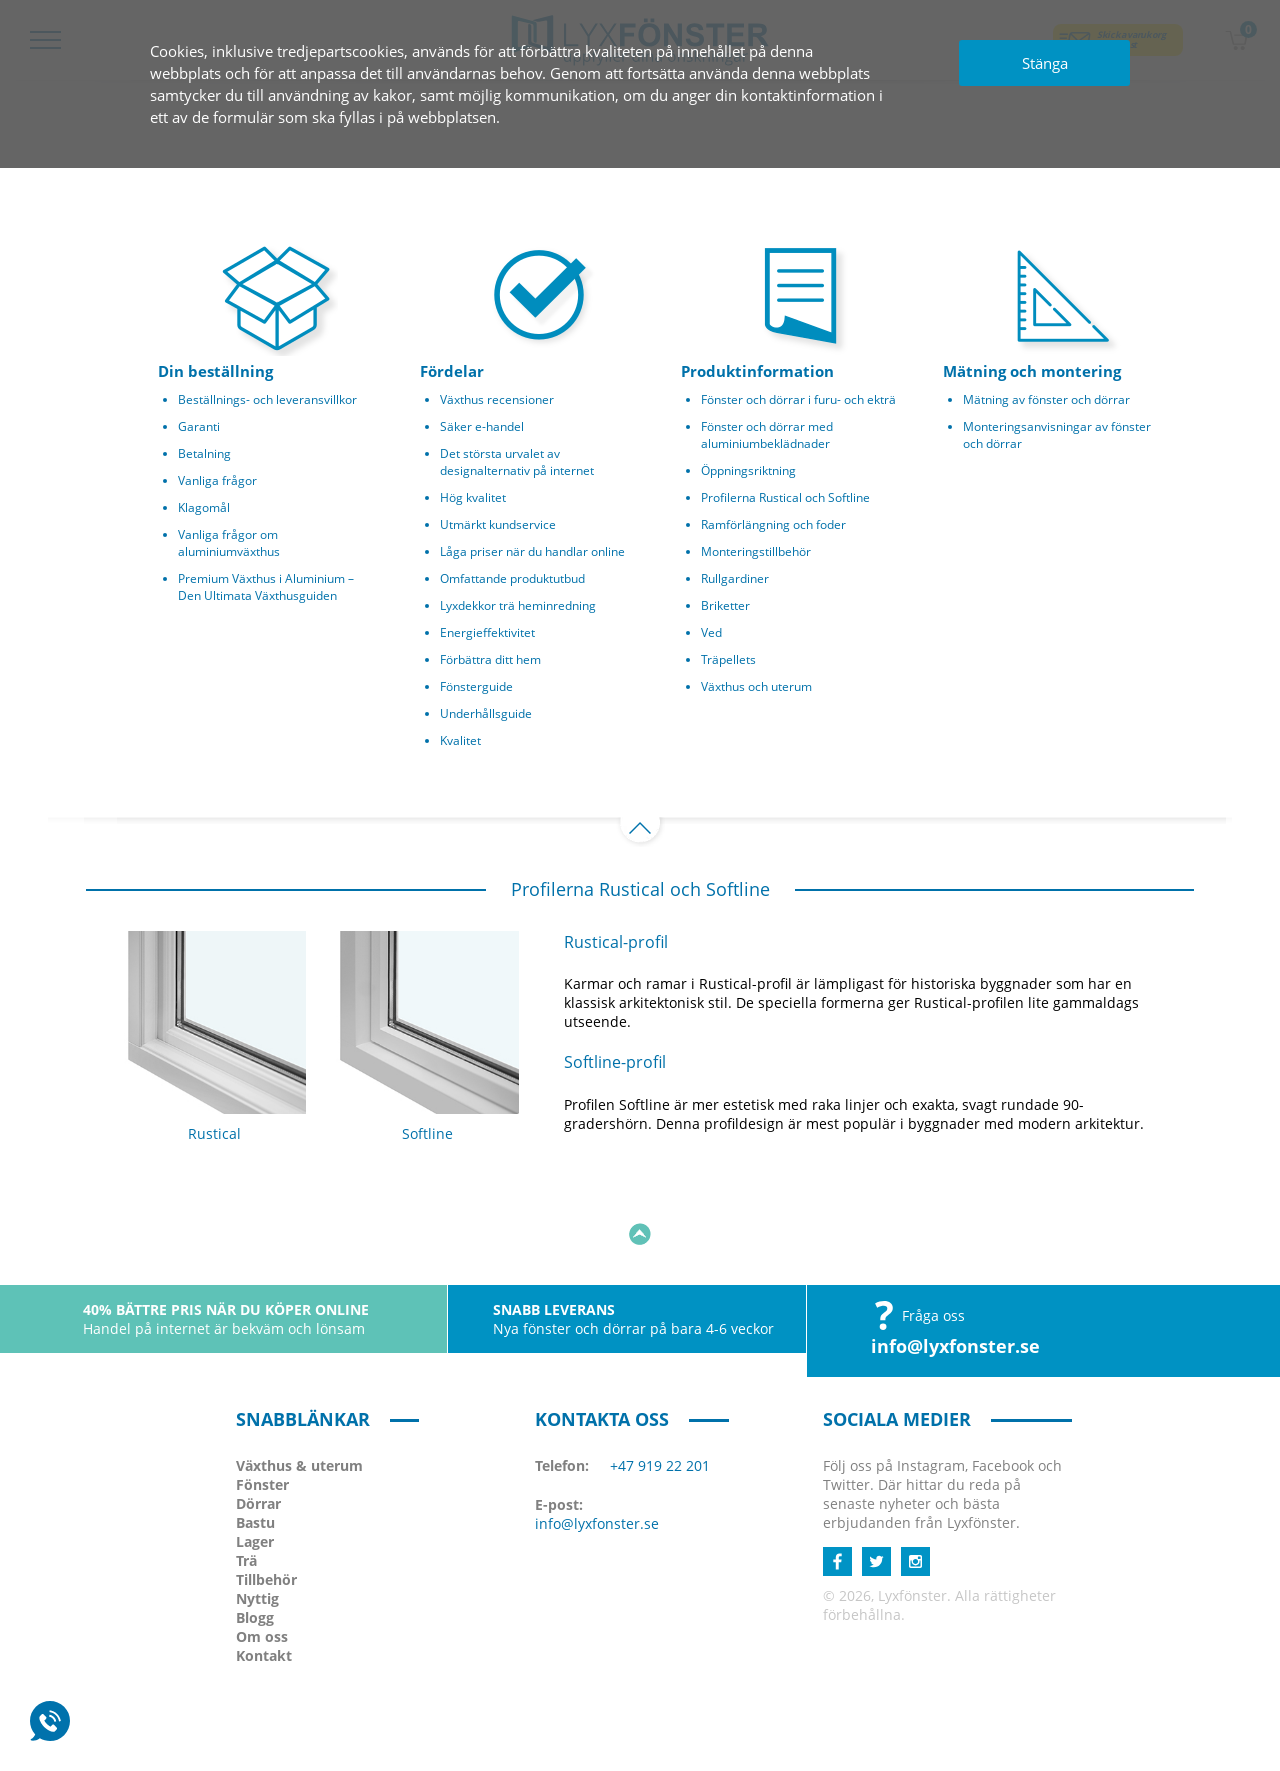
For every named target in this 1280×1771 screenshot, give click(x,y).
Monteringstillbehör (756, 551)
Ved (711, 632)
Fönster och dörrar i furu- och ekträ (798, 399)
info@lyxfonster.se (955, 1274)
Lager (255, 1469)
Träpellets (728, 659)
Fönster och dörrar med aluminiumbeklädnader (767, 435)
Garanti (199, 426)
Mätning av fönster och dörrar (1046, 399)
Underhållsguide (486, 713)
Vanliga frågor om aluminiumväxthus (229, 543)
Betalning (204, 453)
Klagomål (204, 507)
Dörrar (258, 1431)
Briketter (725, 605)
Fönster (262, 1412)
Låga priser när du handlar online (532, 551)
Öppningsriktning (748, 470)
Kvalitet (460, 740)
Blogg (255, 1545)
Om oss (262, 1564)
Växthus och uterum (756, 686)
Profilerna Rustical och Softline (785, 497)
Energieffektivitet (487, 632)
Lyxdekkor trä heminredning (518, 605)
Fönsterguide (476, 686)
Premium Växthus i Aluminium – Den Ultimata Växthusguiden (266, 587)
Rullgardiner (735, 578)
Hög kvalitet (473, 497)
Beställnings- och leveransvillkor (267, 399)
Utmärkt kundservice (498, 524)
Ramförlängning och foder (773, 524)
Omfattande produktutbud (512, 578)
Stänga (1045, 63)
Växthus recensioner (497, 399)
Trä (246, 1488)
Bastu (255, 1450)
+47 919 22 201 (660, 1393)
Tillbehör (266, 1507)
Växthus (299, 1393)
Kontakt (264, 1583)
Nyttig (257, 1526)
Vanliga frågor (217, 480)
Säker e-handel (482, 426)
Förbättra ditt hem (490, 659)
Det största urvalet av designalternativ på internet (517, 462)
